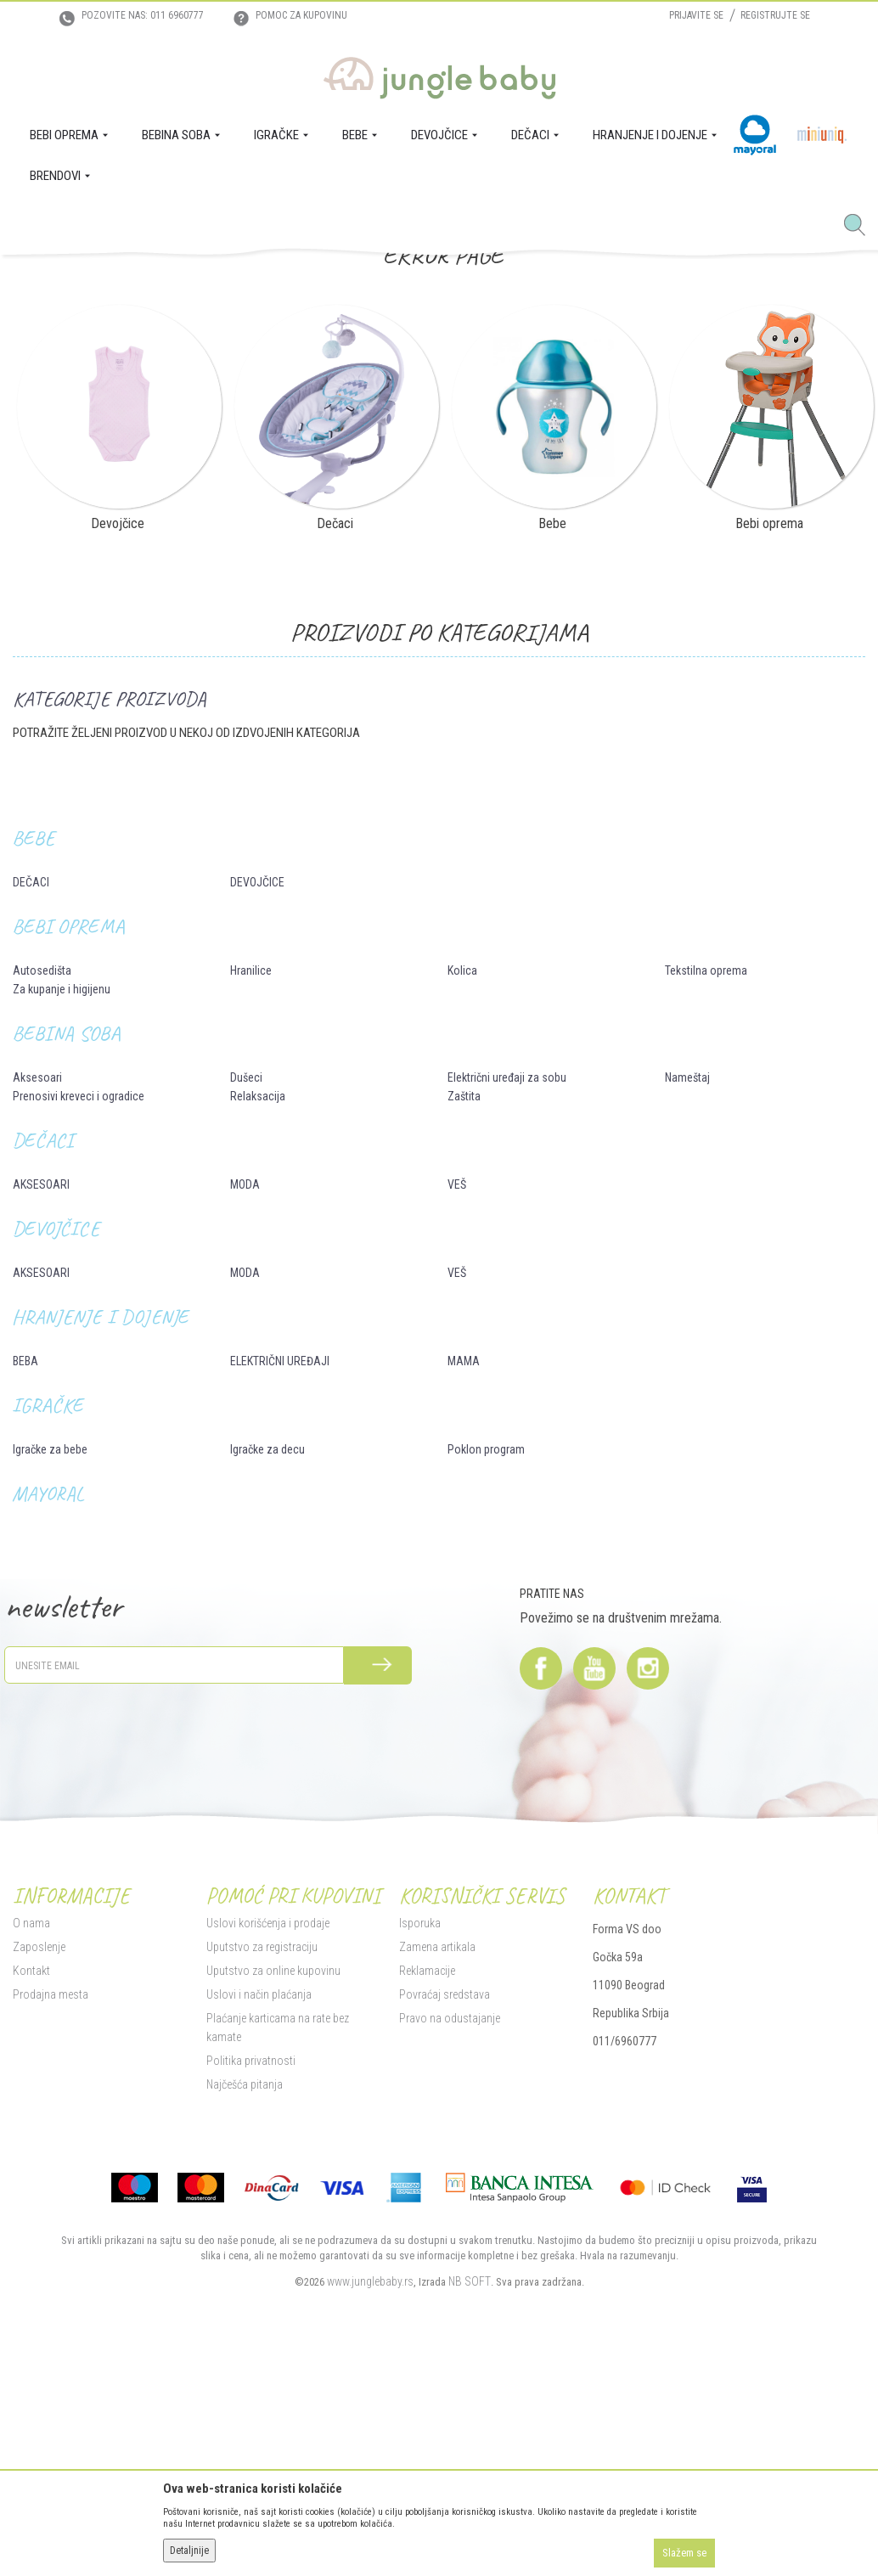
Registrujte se (775, 15)
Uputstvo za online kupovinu (273, 2221)
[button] (861, 225)
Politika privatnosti (250, 2311)
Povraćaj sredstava (444, 2245)
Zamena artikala (437, 2197)
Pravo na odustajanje (449, 2268)
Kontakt (31, 2221)
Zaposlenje (39, 2197)
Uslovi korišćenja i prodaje (267, 2173)
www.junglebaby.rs (370, 2532)
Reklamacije (427, 2221)
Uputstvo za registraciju (262, 2197)
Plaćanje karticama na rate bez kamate (277, 2278)
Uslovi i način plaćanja (259, 2245)
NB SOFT (469, 2532)
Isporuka (420, 2173)
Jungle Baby (39, 278)
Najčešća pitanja (244, 2335)
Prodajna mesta (50, 2245)
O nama (31, 2173)
